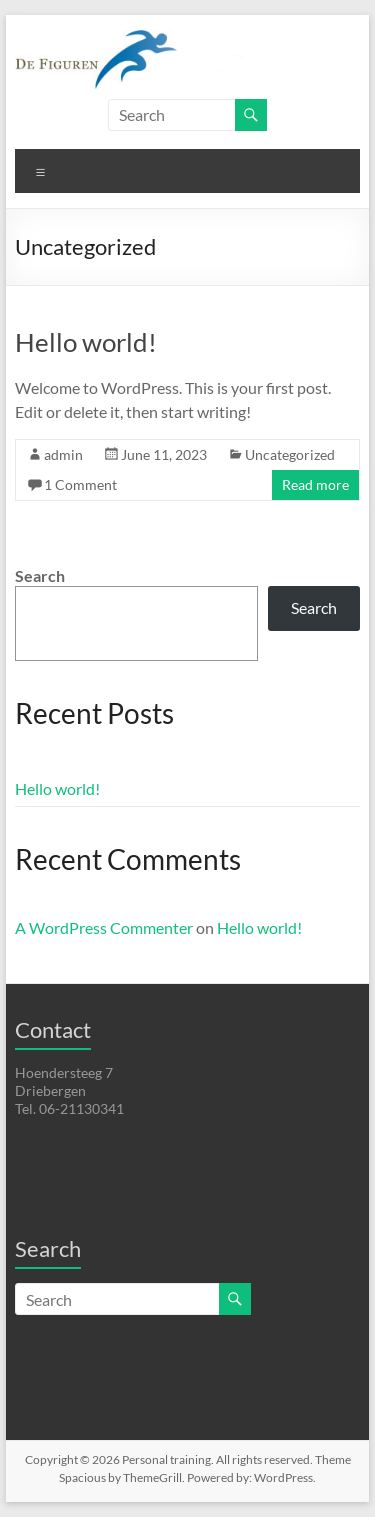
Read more (315, 484)
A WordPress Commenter (104, 927)
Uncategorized (290, 454)
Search (40, 575)
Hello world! (86, 342)
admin (63, 454)
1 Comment (80, 484)
